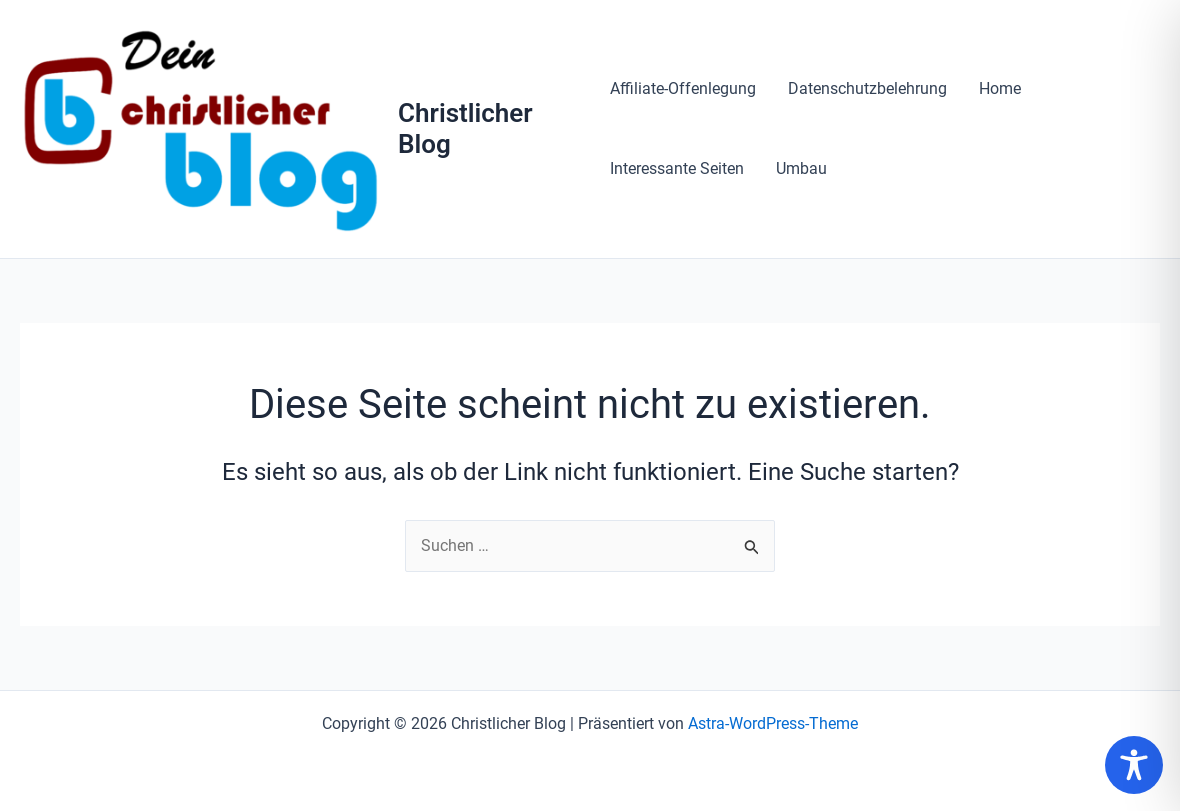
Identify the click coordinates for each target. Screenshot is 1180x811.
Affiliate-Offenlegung (683, 88)
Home (1000, 88)
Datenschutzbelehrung (867, 88)
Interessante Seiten (677, 168)
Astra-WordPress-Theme (773, 723)
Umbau (801, 168)
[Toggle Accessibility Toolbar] (1134, 765)
